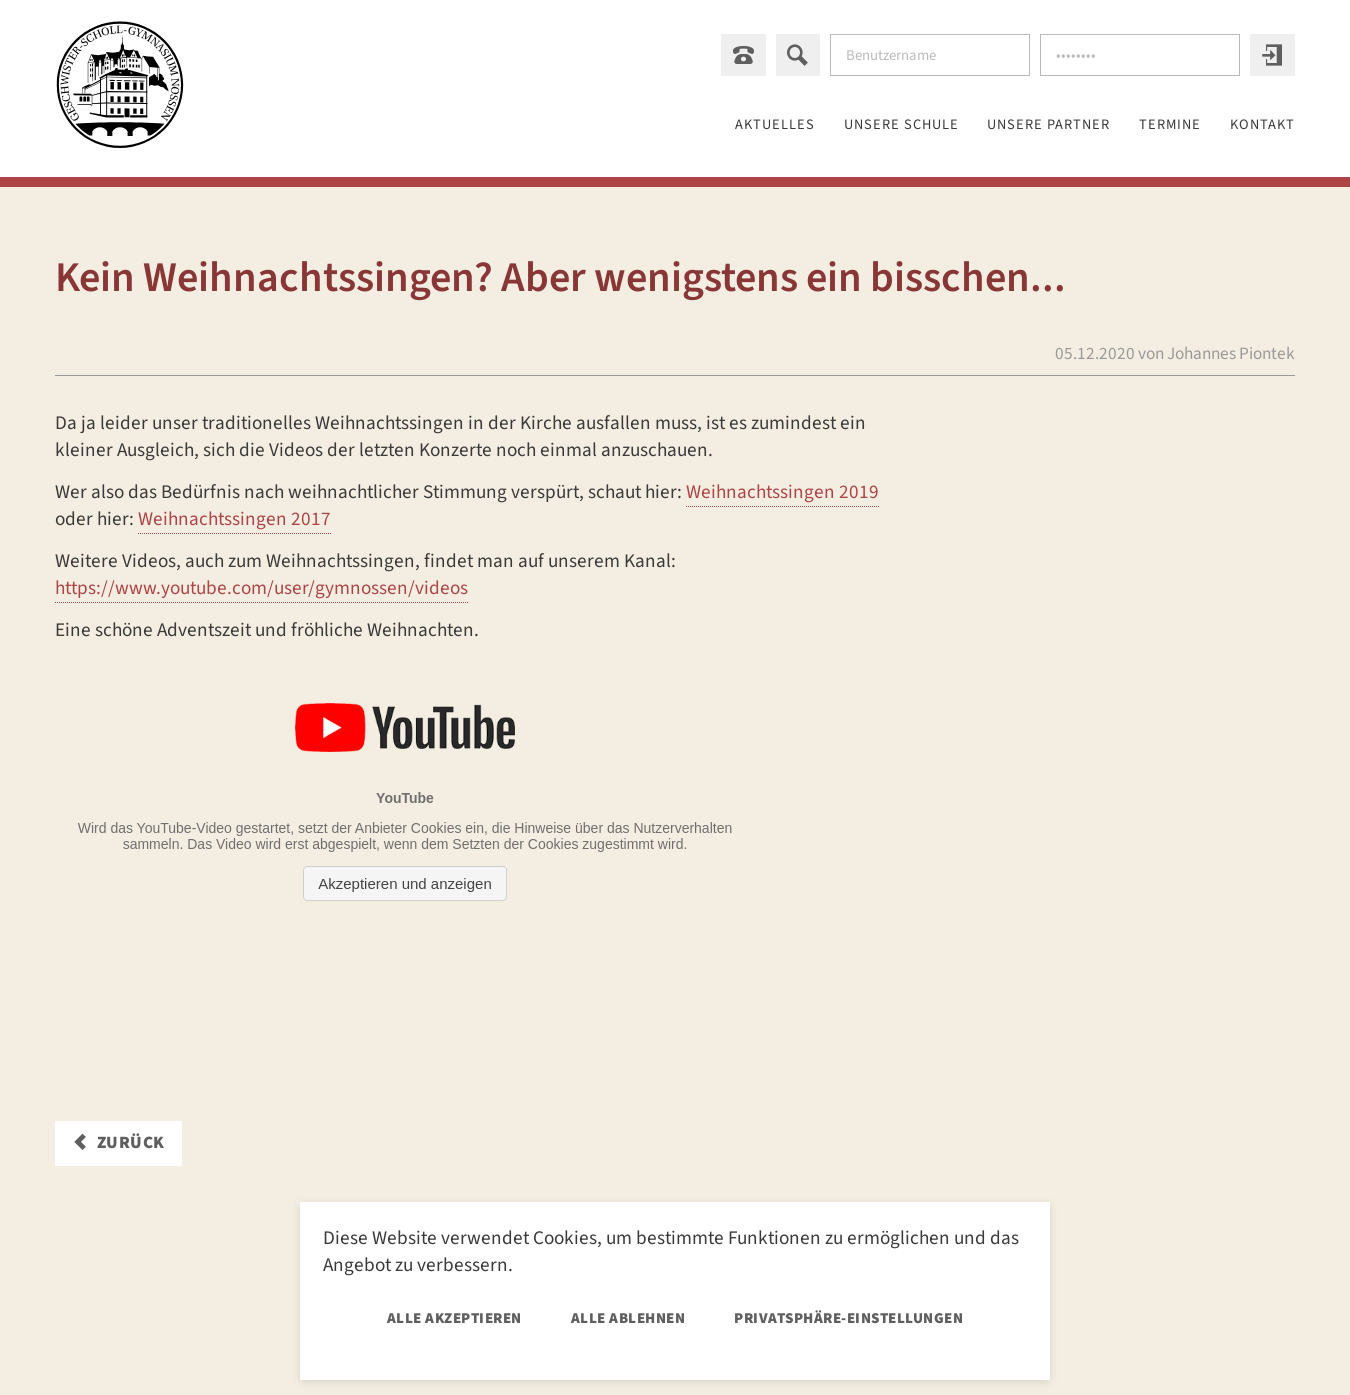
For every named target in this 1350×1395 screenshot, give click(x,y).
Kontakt (1257, 125)
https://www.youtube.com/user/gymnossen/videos (261, 589)
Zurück (131, 1143)
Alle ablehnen (628, 1318)
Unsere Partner (1006, 125)
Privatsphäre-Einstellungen (848, 1318)
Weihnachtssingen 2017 (234, 520)
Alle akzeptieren (454, 1318)
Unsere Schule (833, 125)
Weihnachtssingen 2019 (782, 493)
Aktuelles (687, 125)
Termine (1148, 125)
